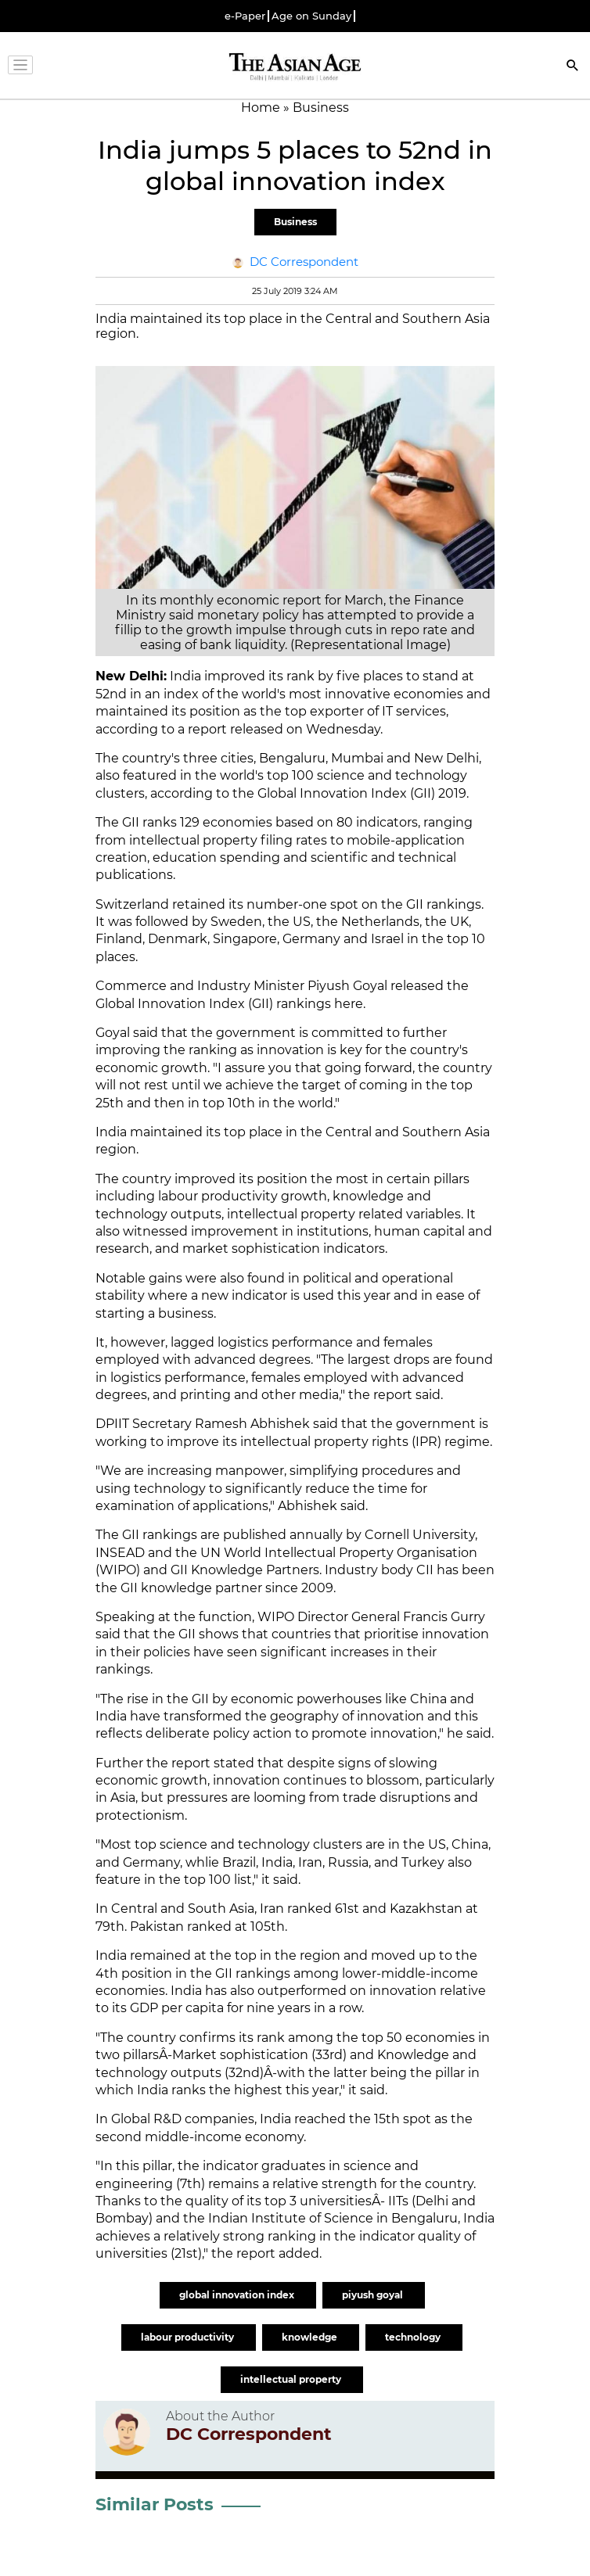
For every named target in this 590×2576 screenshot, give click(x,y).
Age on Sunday (311, 16)
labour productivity (188, 2337)
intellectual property (292, 2379)
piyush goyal (373, 2295)
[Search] (573, 67)
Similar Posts (154, 2504)
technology (414, 2337)
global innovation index (238, 2295)
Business (295, 222)
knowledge (311, 2337)
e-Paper (245, 16)
